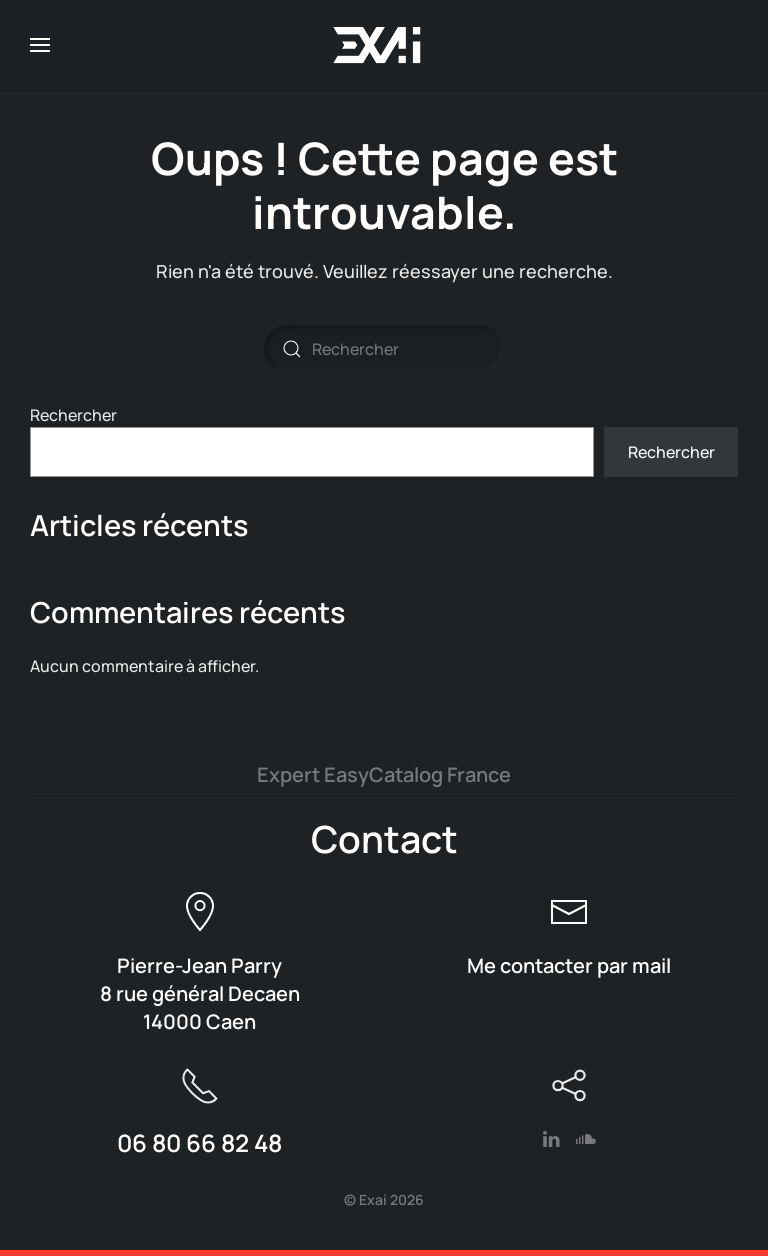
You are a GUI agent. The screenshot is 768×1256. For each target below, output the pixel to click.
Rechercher (73, 415)
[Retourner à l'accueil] (384, 45)
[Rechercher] (384, 349)
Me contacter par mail (569, 965)
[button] (40, 45)
